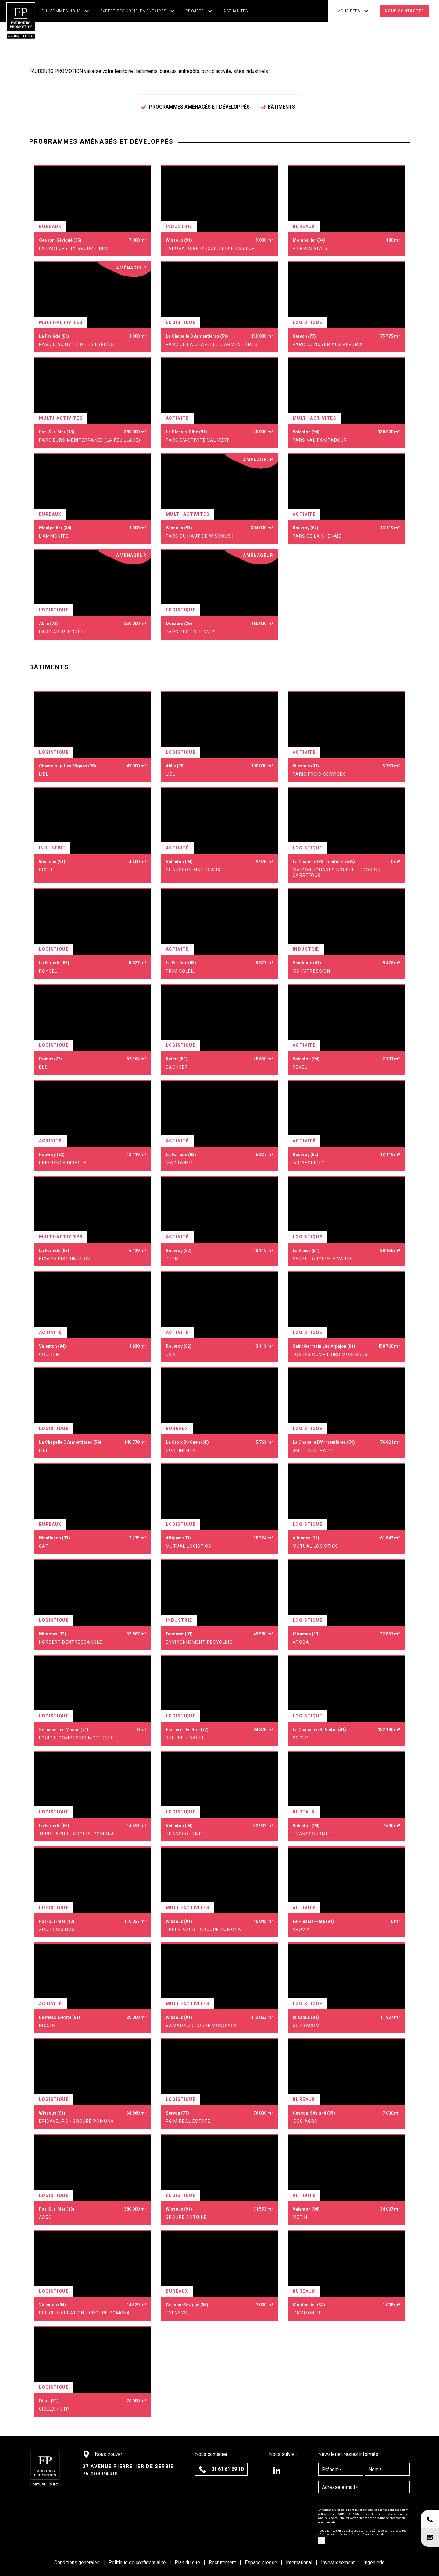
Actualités (235, 11)
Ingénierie (374, 2562)
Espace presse (261, 2562)
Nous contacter (404, 11)
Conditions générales (77, 2562)
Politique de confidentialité (138, 2562)
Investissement (338, 2562)
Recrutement (223, 2562)
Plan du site (188, 2562)
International (299, 2562)
